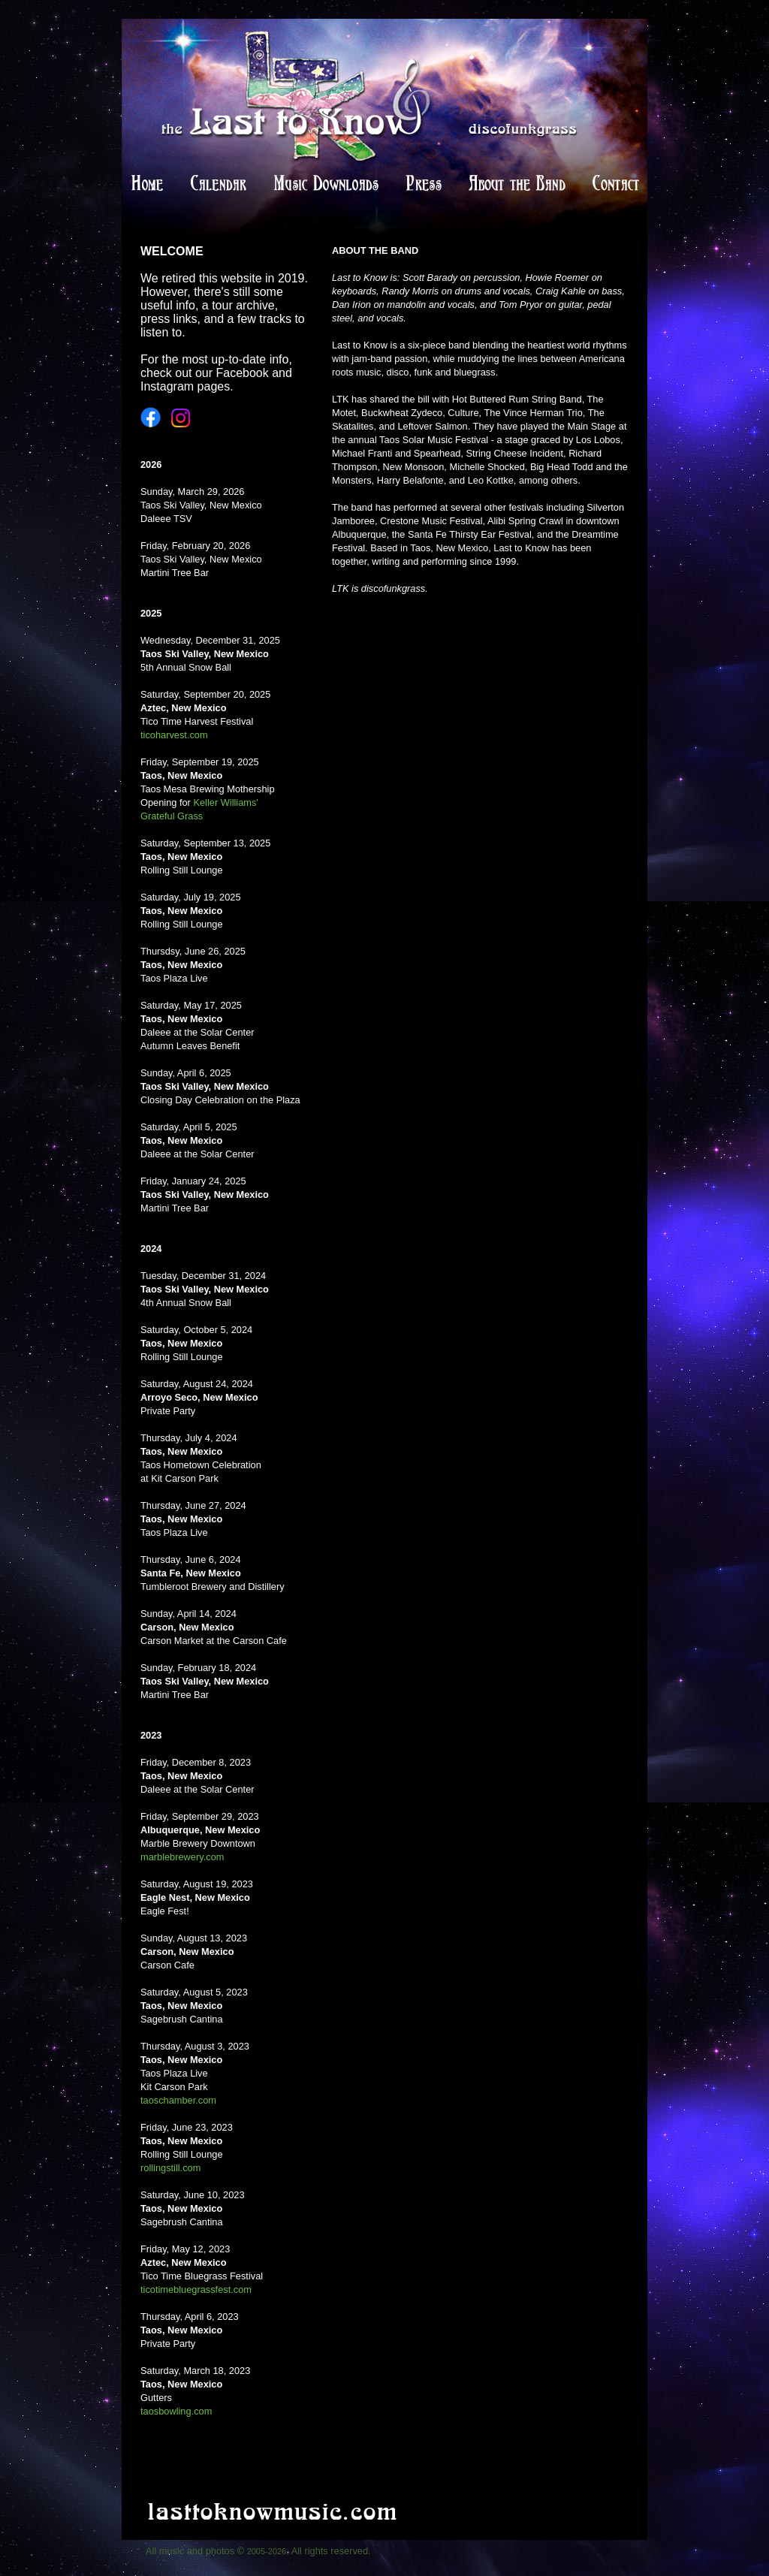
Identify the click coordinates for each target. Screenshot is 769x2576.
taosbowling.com (176, 2411)
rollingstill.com (170, 2167)
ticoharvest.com (174, 735)
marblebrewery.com (182, 1857)
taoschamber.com (178, 2100)
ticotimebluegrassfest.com (196, 2289)
